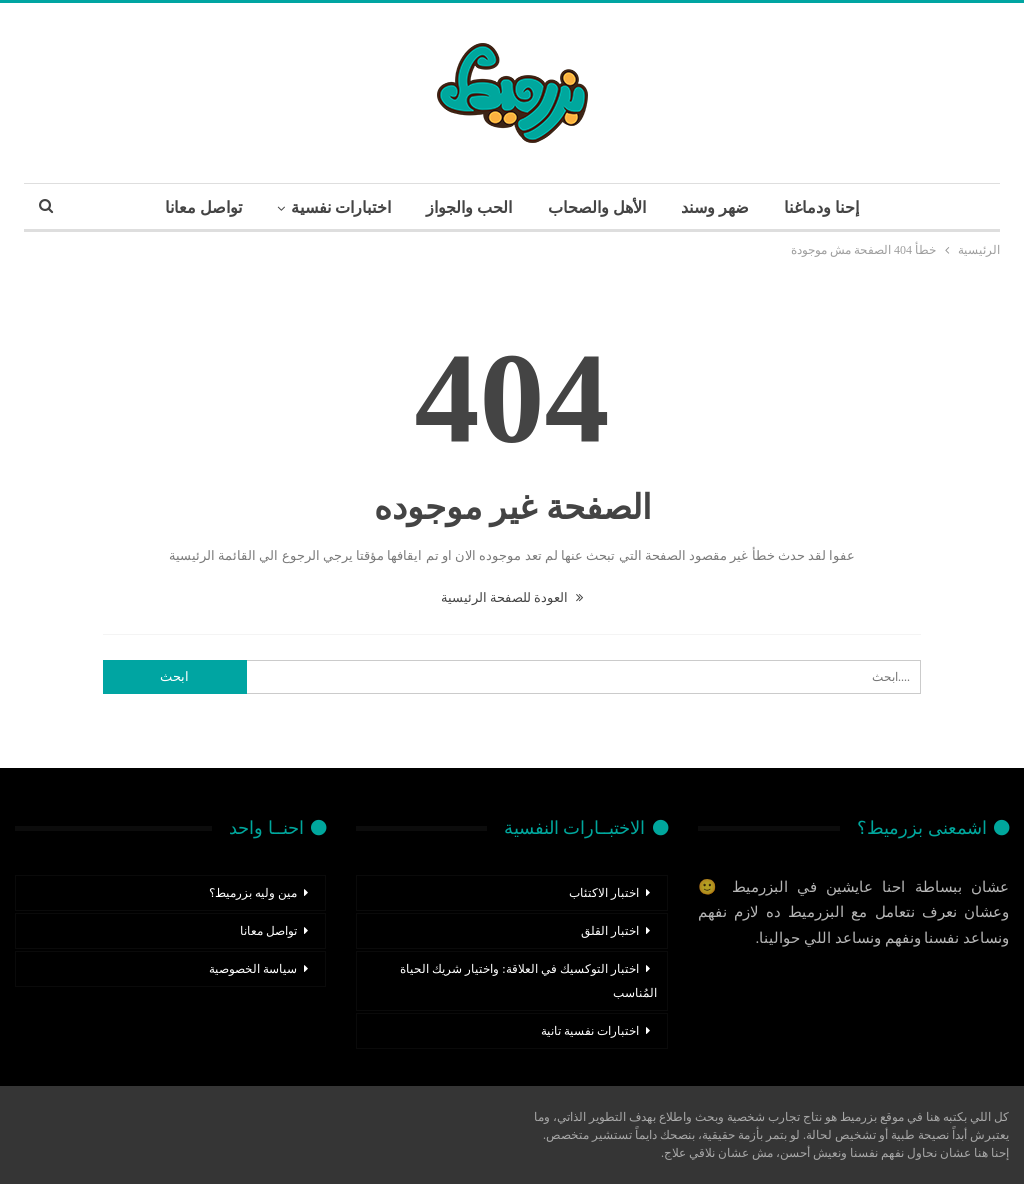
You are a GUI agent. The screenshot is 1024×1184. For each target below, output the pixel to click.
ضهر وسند (715, 207)
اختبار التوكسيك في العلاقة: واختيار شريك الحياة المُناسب (528, 981)
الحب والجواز (469, 207)
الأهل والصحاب (597, 207)
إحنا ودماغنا (821, 207)
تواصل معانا (203, 207)
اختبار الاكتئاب (604, 893)
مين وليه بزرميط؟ (253, 893)
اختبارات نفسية (341, 207)
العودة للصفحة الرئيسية (512, 597)
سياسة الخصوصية (253, 969)
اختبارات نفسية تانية (590, 1031)
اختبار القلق (610, 931)
